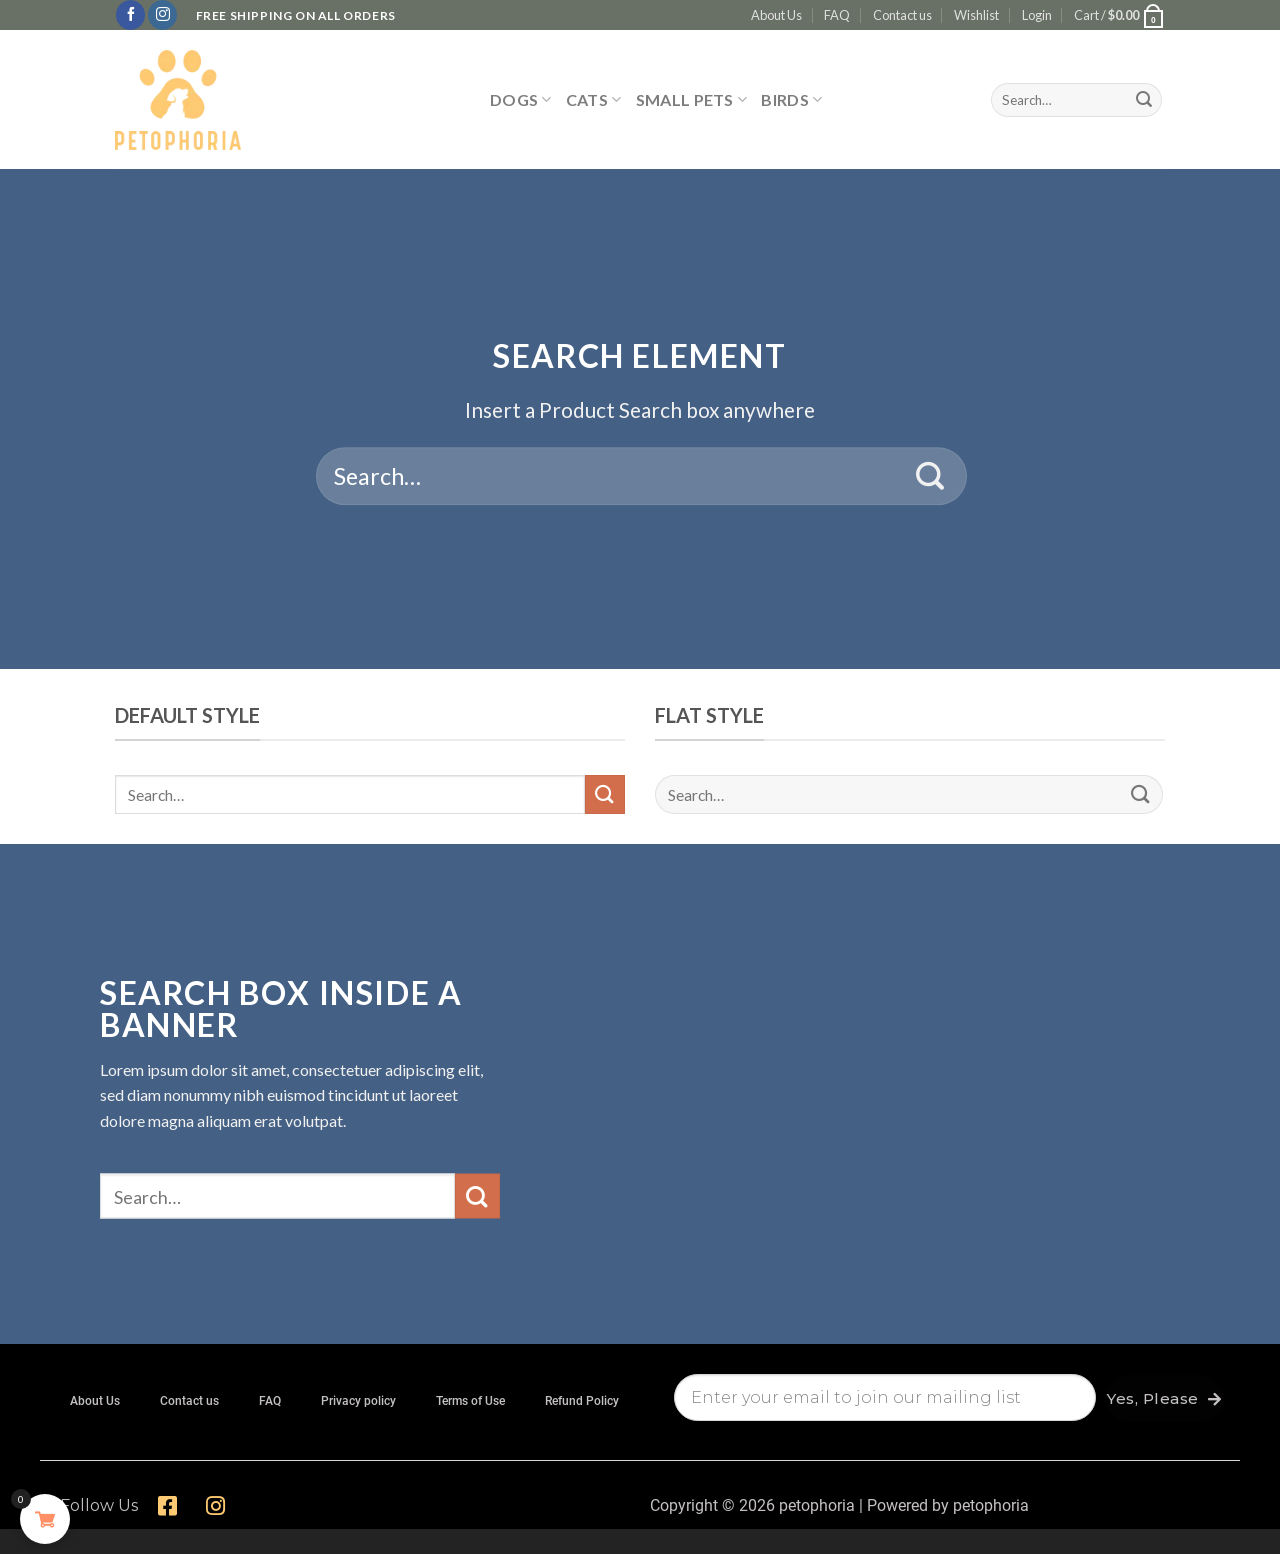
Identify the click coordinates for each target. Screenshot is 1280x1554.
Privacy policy (358, 1401)
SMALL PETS (692, 99)
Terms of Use (470, 1401)
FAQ (837, 15)
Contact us (902, 15)
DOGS (521, 99)
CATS (594, 99)
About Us (776, 15)
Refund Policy (582, 1401)
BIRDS (791, 99)
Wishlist (976, 15)
